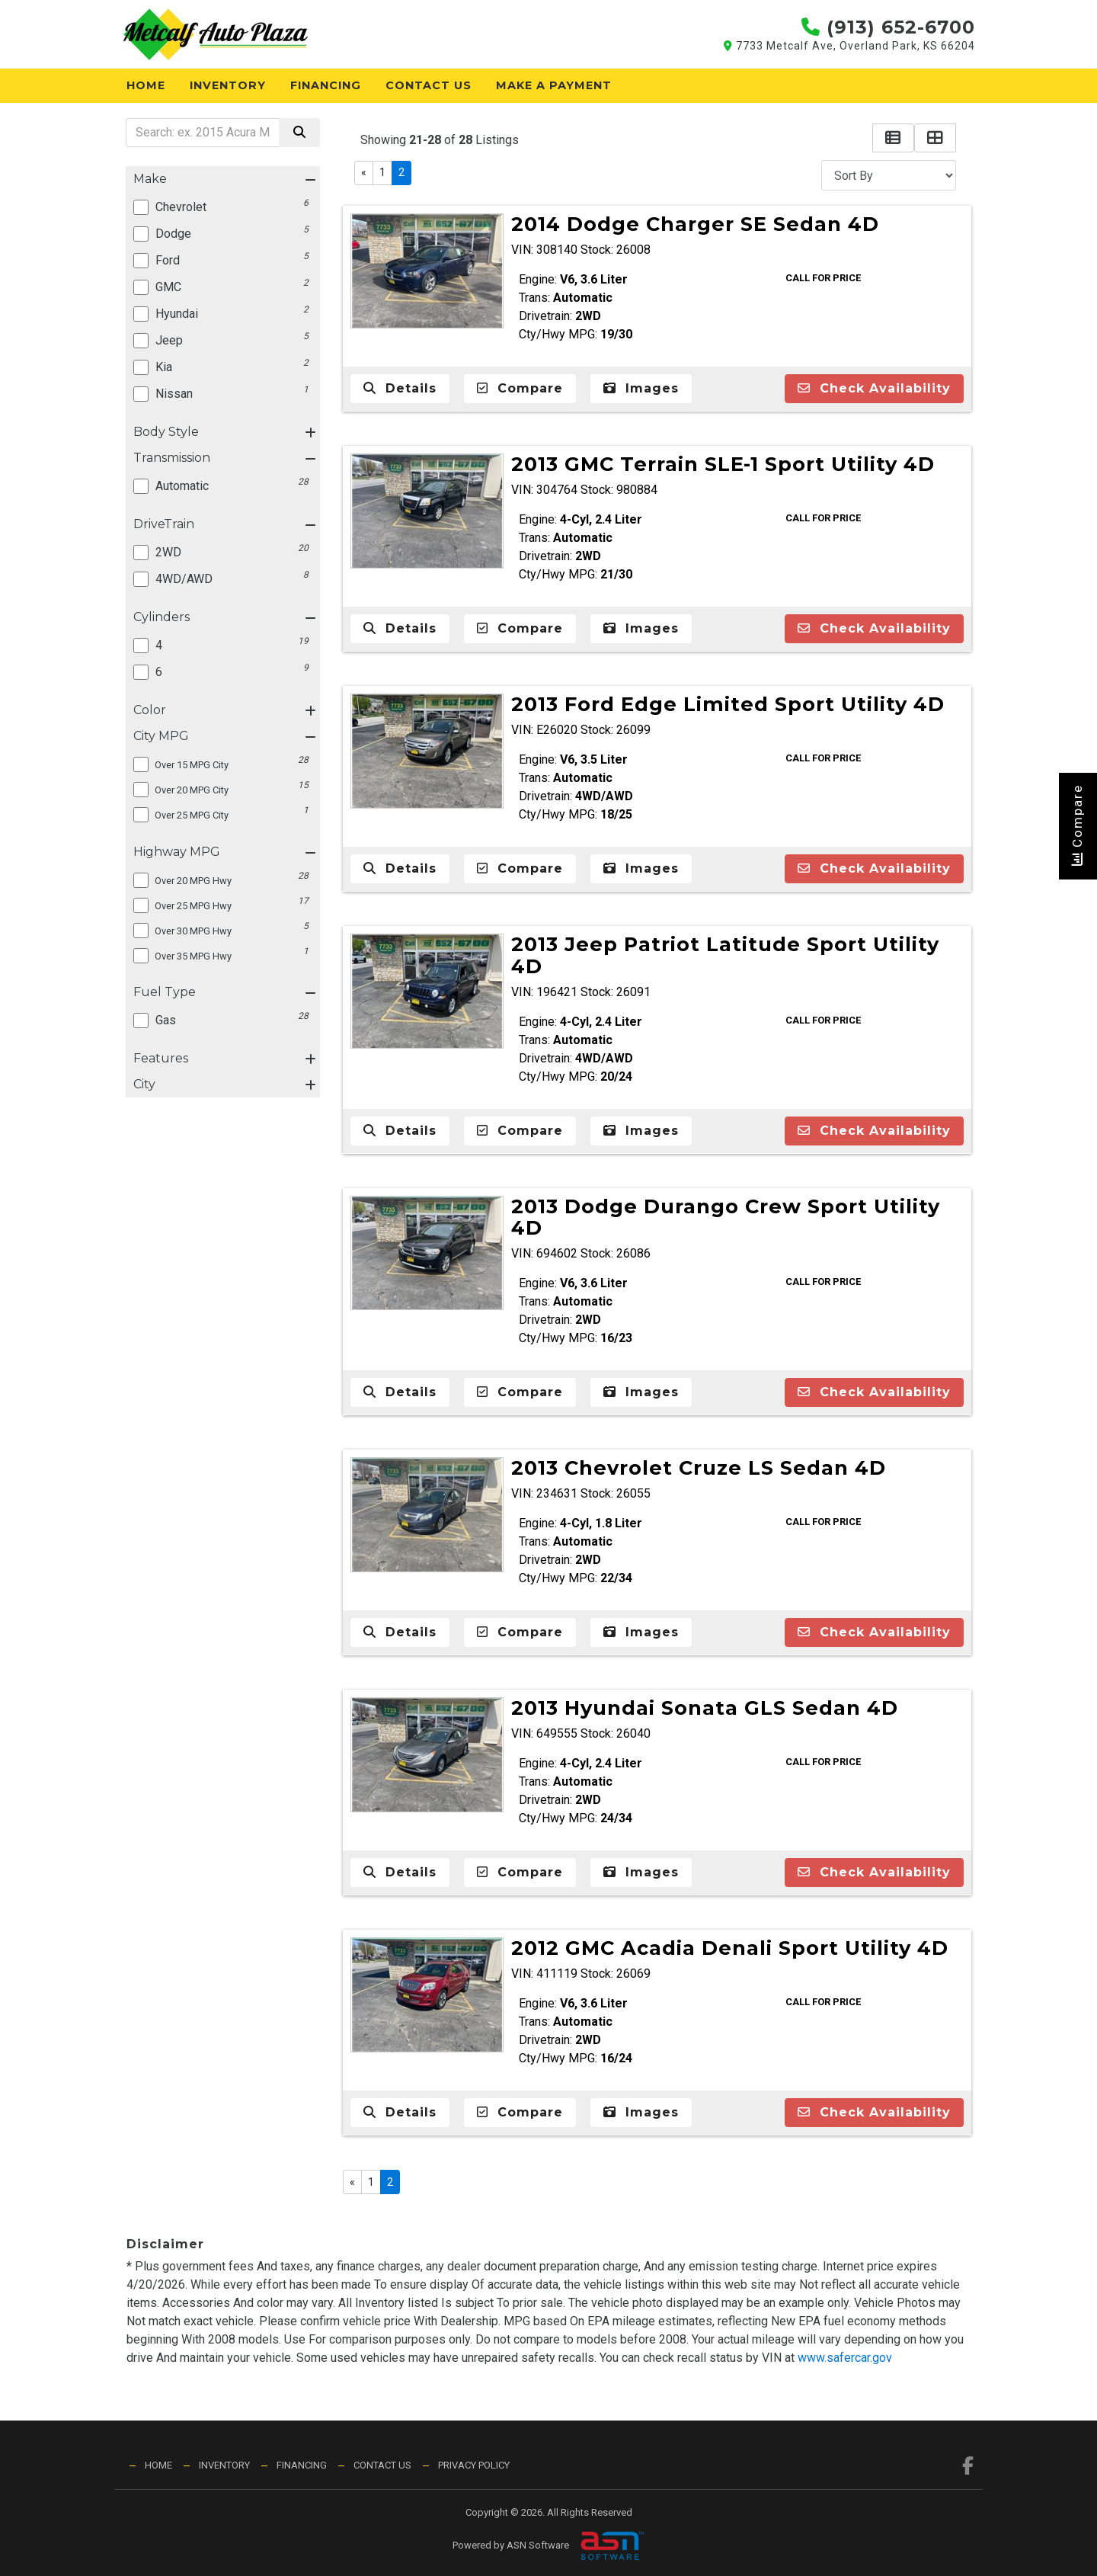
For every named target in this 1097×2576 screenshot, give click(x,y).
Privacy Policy (474, 2465)
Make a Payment (554, 85)
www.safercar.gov (845, 2357)
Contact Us (428, 85)
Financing (325, 85)
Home (145, 85)
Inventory (228, 85)
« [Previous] (363, 172)
